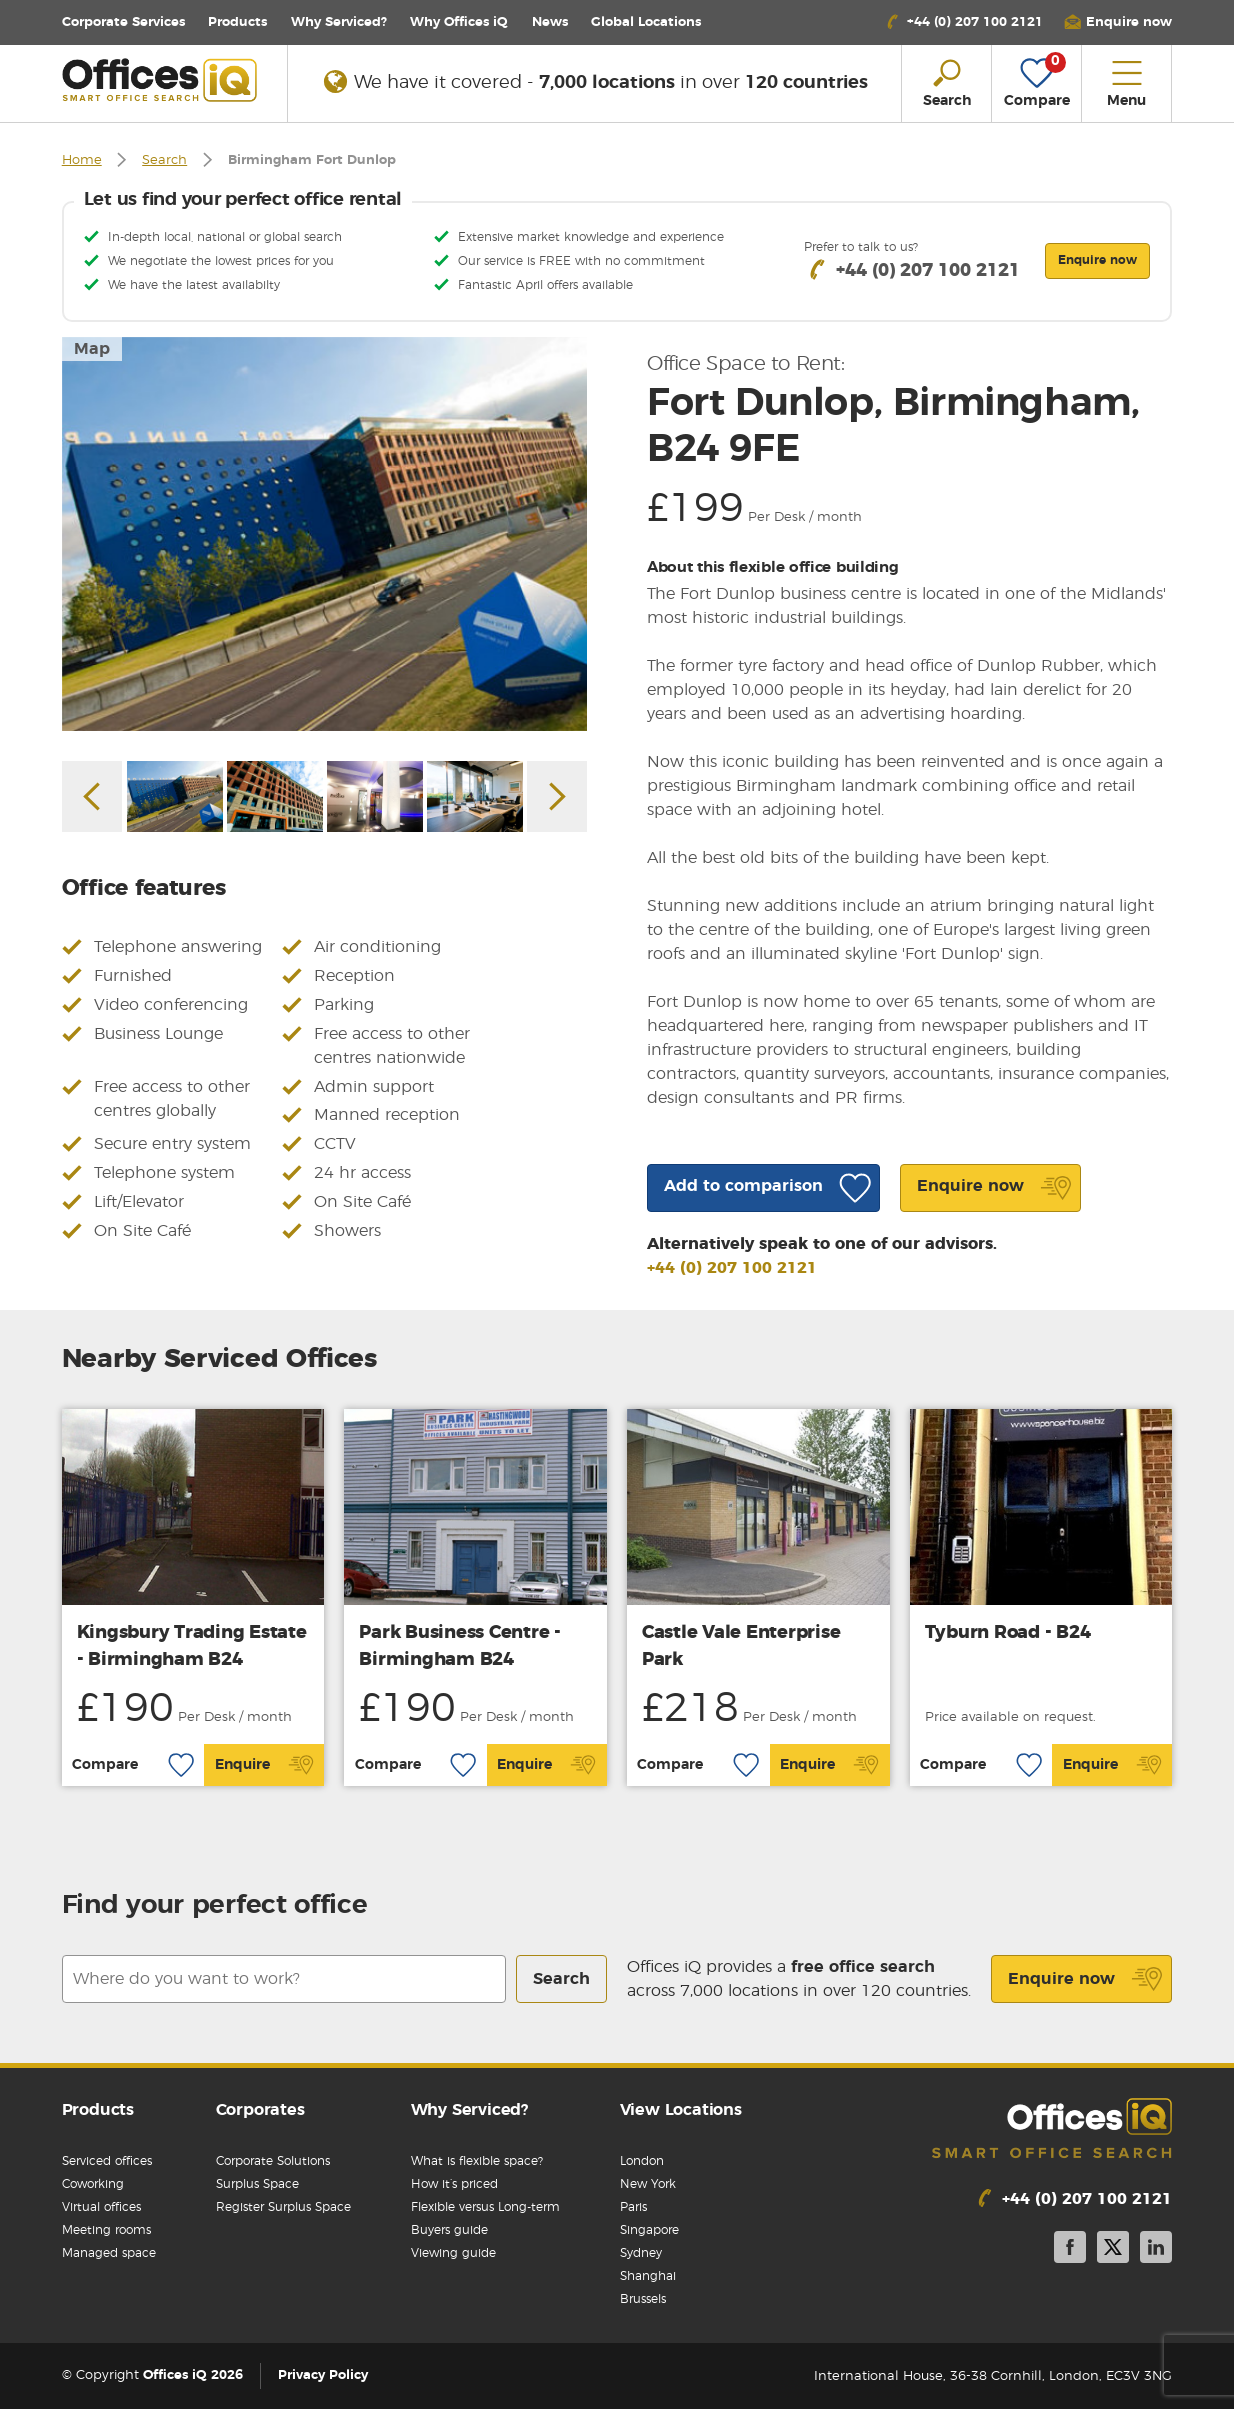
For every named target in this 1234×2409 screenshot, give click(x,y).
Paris (633, 2207)
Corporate (123, 22)
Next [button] (557, 797)
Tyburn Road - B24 (1008, 1633)
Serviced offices (107, 2161)
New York (648, 2184)
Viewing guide (453, 2253)
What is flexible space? (477, 2161)
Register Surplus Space (283, 2207)
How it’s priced (454, 2184)
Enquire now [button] (1097, 260)
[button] (1118, 22)
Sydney (641, 2253)
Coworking (93, 2184)
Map (92, 349)
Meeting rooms (106, 2230)
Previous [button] (92, 797)
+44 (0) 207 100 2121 (732, 1268)
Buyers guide (449, 2230)
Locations (646, 22)
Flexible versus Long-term (485, 2207)
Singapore (649, 2230)
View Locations (681, 2110)
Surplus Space (257, 2184)
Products (237, 22)
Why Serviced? (339, 22)
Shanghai (648, 2276)
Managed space (109, 2253)
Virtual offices (101, 2207)
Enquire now (1085, 1979)
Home (82, 160)
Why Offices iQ (459, 22)
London (642, 2161)
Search (164, 160)
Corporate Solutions (273, 2161)
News (550, 22)
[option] (325, 534)
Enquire (264, 1765)
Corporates (260, 2110)
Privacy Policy (323, 2376)
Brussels (643, 2299)
